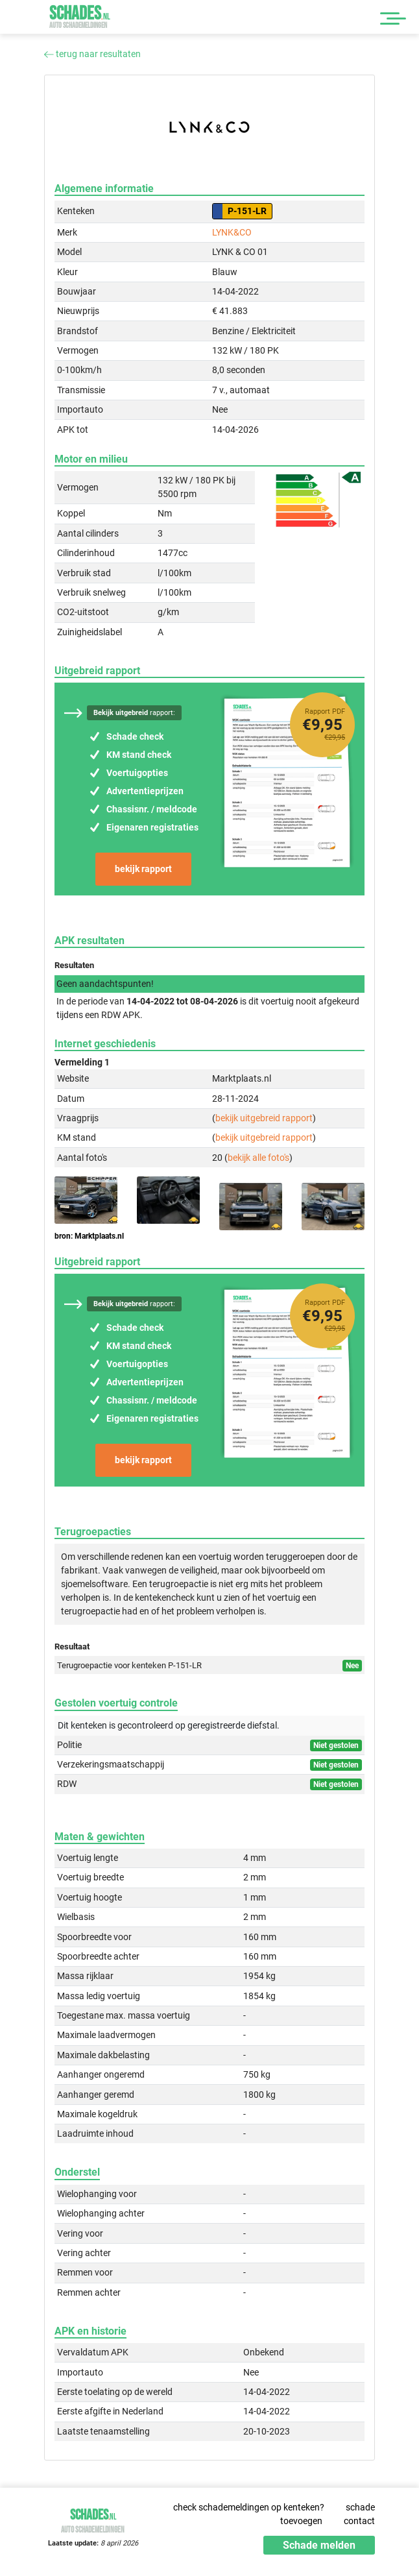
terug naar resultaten (92, 54)
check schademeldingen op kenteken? (248, 2507)
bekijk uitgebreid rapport (264, 1118)
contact (359, 2521)
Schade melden (319, 2545)
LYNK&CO (232, 232)
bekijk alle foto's (258, 1157)
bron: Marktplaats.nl (89, 1236)
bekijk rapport (143, 869)
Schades (79, 16)
